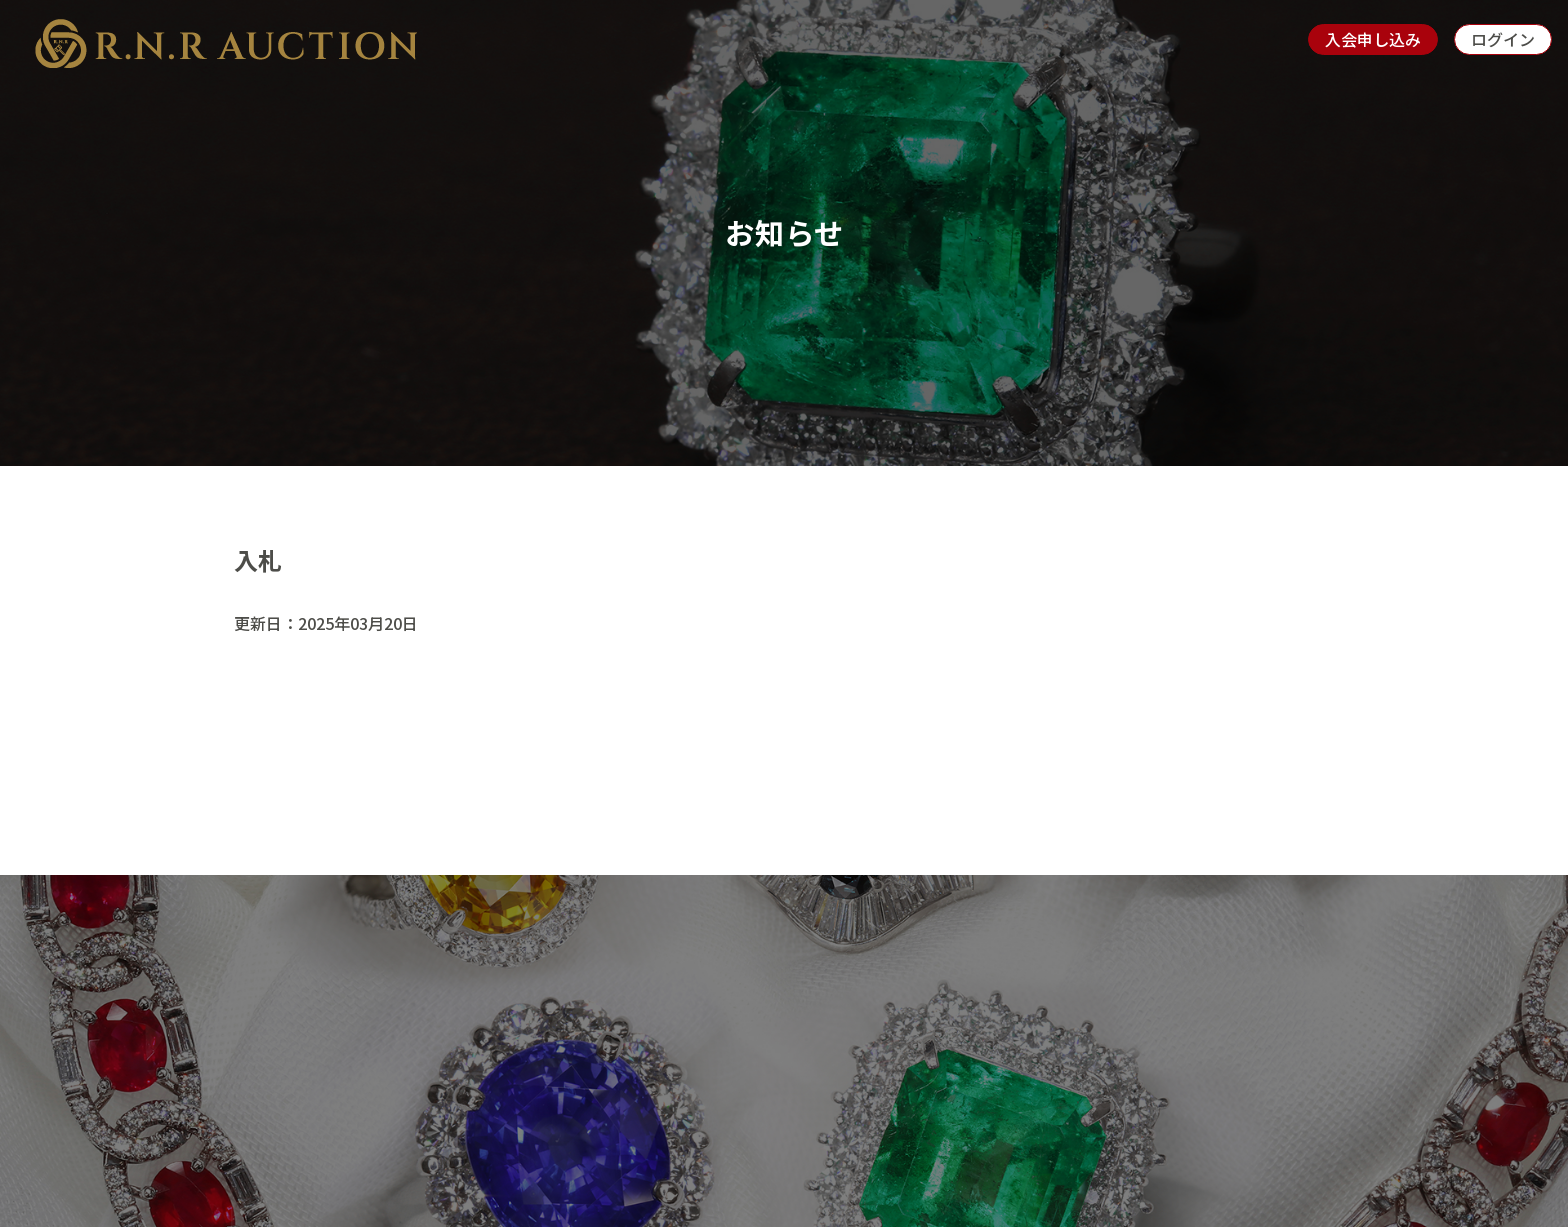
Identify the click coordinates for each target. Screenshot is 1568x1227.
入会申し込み (1373, 39)
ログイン (1503, 39)
